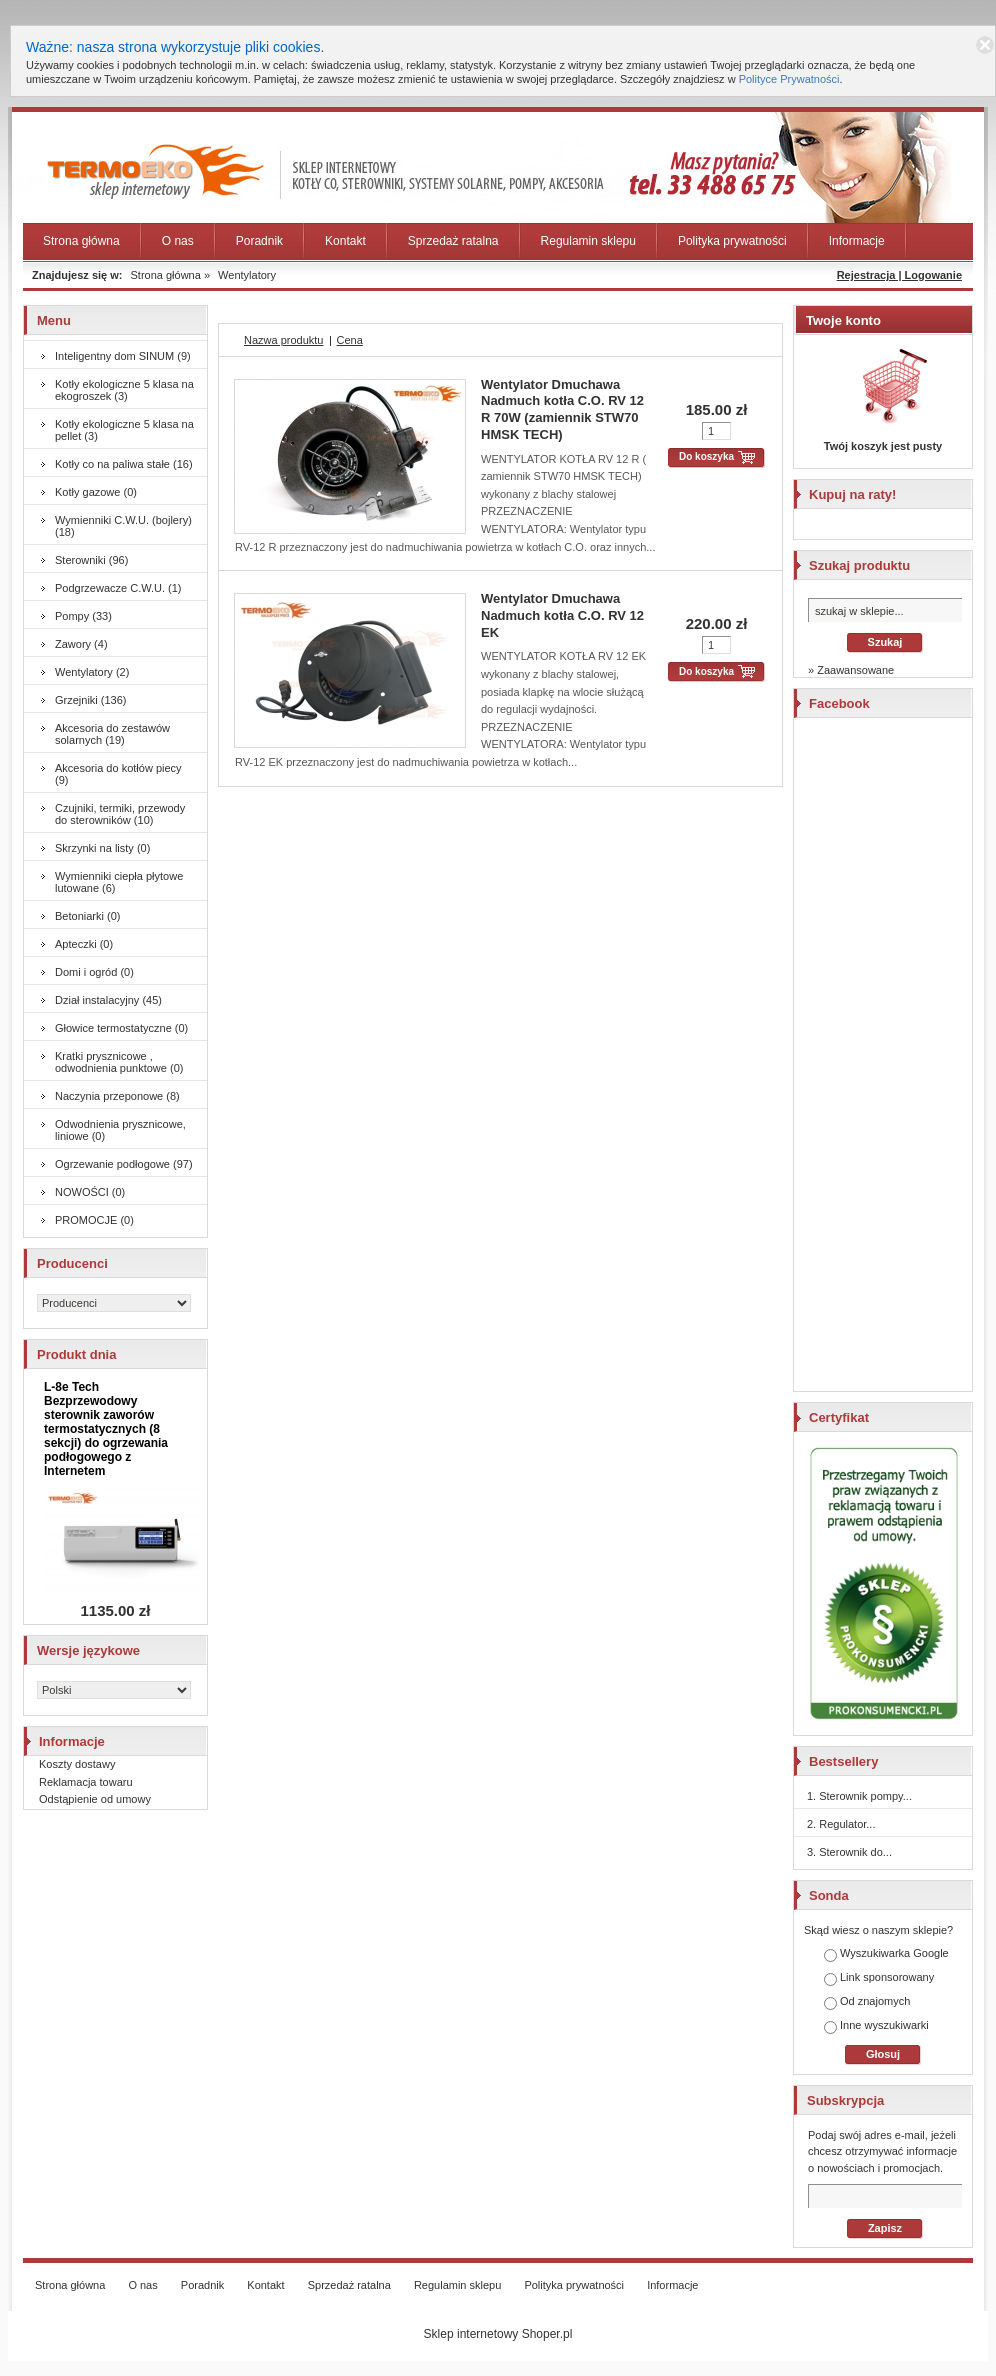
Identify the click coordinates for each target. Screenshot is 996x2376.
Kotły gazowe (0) (96, 492)
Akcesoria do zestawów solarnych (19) (112, 734)
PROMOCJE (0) (94, 1220)
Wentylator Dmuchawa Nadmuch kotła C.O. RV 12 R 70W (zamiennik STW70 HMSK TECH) (562, 410)
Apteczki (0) (84, 944)
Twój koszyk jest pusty (883, 446)
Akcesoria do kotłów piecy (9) (118, 774)
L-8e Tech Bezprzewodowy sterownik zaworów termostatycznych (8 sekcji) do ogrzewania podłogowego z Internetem (106, 1429)
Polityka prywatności (732, 241)
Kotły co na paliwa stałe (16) (124, 464)
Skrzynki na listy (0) (102, 848)
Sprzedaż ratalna (453, 241)
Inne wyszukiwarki (876, 2026)
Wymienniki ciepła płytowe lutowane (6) (119, 882)
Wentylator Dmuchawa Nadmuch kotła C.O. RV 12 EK (562, 615)
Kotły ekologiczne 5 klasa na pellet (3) (124, 430)
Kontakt (345, 241)
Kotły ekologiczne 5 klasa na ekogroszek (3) (124, 390)
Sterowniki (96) (91, 560)
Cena (350, 340)
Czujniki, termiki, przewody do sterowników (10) (120, 814)
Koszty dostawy (77, 1764)
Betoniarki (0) (87, 916)
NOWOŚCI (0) (90, 1192)
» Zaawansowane (851, 670)
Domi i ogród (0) (94, 972)
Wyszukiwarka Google (886, 1954)
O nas (178, 241)
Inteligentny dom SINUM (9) (123, 356)
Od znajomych (867, 2002)
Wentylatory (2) (92, 672)
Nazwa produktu (284, 340)
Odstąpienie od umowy (95, 1799)
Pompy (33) (83, 616)
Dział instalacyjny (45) (108, 1000)
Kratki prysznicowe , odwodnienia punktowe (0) (119, 1062)
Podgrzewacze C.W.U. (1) (118, 588)
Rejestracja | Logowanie (899, 275)
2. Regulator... (841, 1824)
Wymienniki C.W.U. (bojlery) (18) (123, 526)
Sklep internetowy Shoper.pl (498, 2334)
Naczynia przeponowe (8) (117, 1096)
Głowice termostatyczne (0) (121, 1028)
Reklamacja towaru (86, 1782)
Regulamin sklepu (588, 241)
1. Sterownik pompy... (859, 1796)
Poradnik (259, 241)
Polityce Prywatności (789, 79)
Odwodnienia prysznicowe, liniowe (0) (120, 1130)
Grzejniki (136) (91, 700)
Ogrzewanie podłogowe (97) (124, 1164)
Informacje (857, 241)
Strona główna (81, 241)
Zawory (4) (81, 644)
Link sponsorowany (879, 1978)
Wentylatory (247, 275)
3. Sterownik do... (849, 1852)
